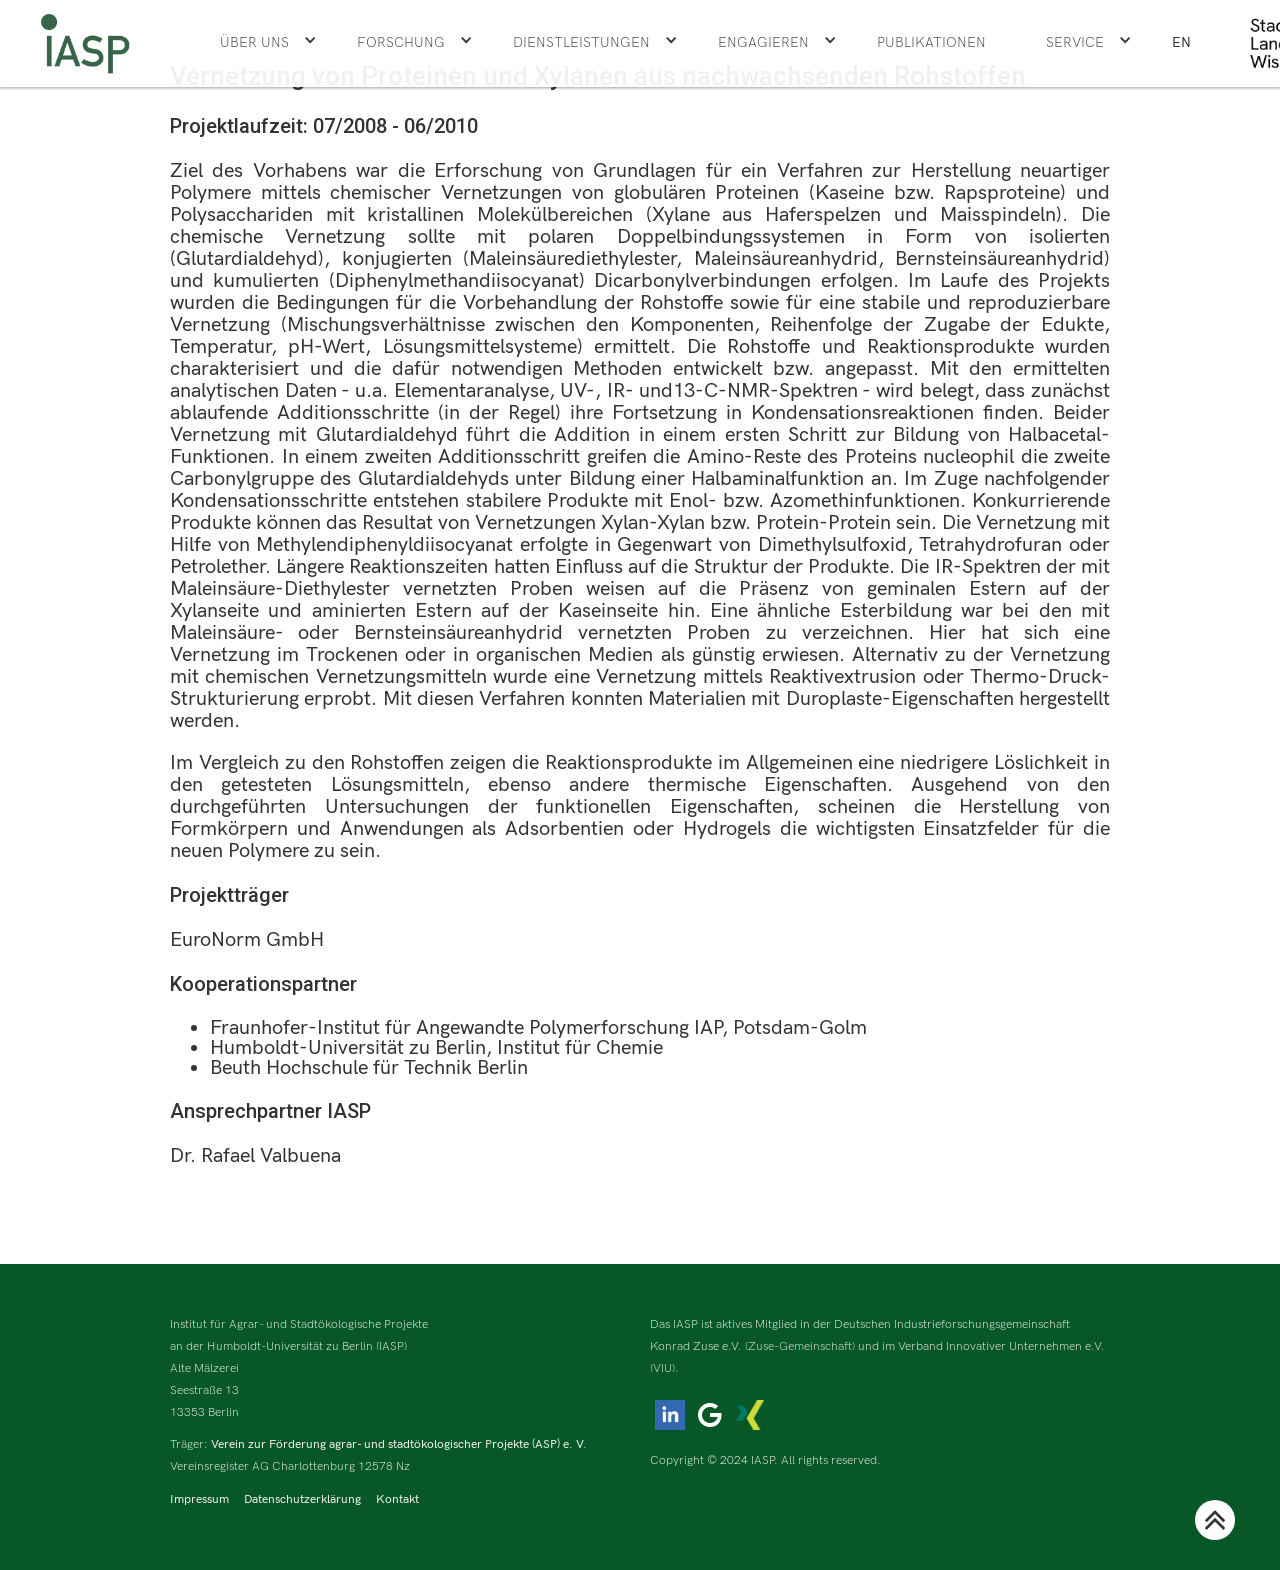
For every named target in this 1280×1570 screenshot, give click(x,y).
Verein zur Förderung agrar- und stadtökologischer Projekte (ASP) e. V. (399, 1444)
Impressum (199, 1499)
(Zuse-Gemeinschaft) (800, 1346)
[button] (268, 43)
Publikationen (931, 42)
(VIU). (664, 1368)
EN (1181, 42)
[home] (85, 43)
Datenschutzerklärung (302, 1499)
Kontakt (397, 1499)
